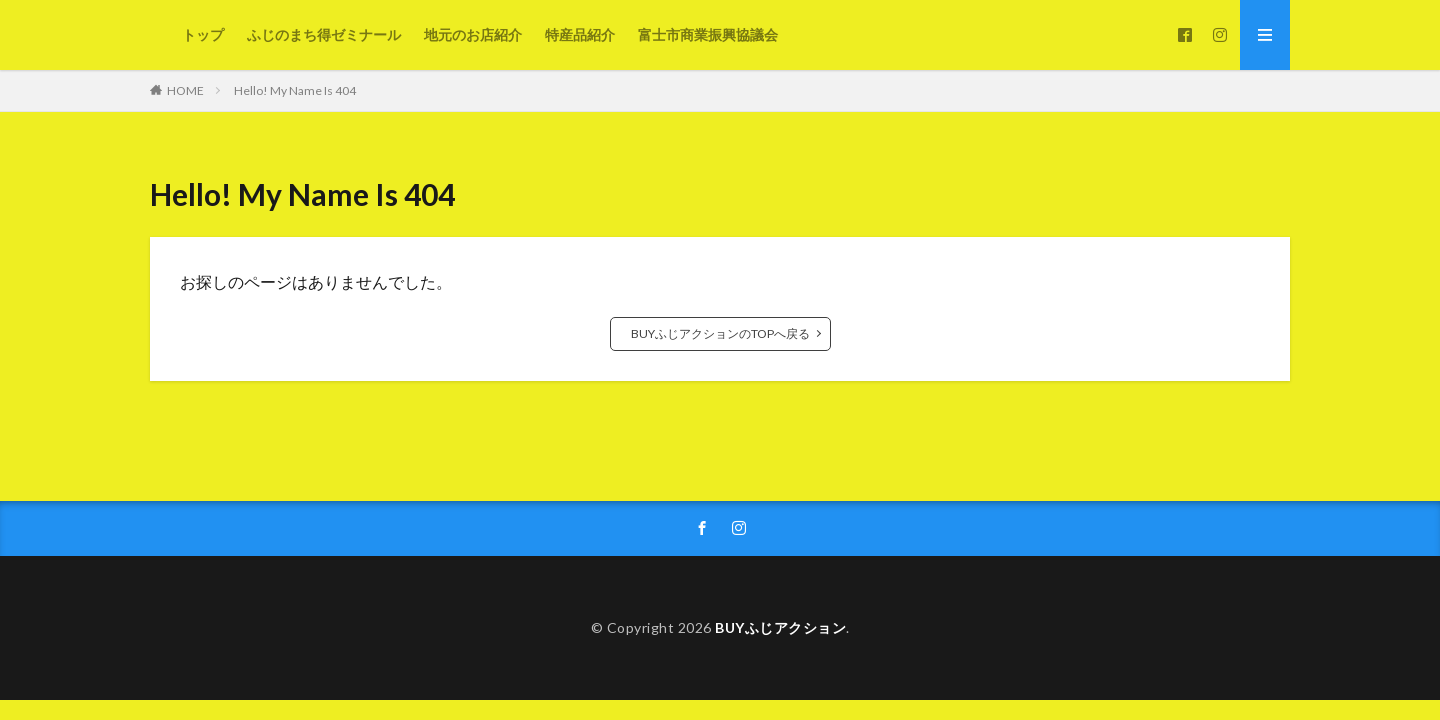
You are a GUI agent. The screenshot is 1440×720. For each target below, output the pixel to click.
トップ (203, 34)
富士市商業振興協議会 (708, 34)
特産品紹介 (580, 34)
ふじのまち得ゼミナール (324, 34)
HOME (185, 90)
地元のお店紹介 (473, 34)
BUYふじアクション (780, 627)
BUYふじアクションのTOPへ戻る (720, 333)
